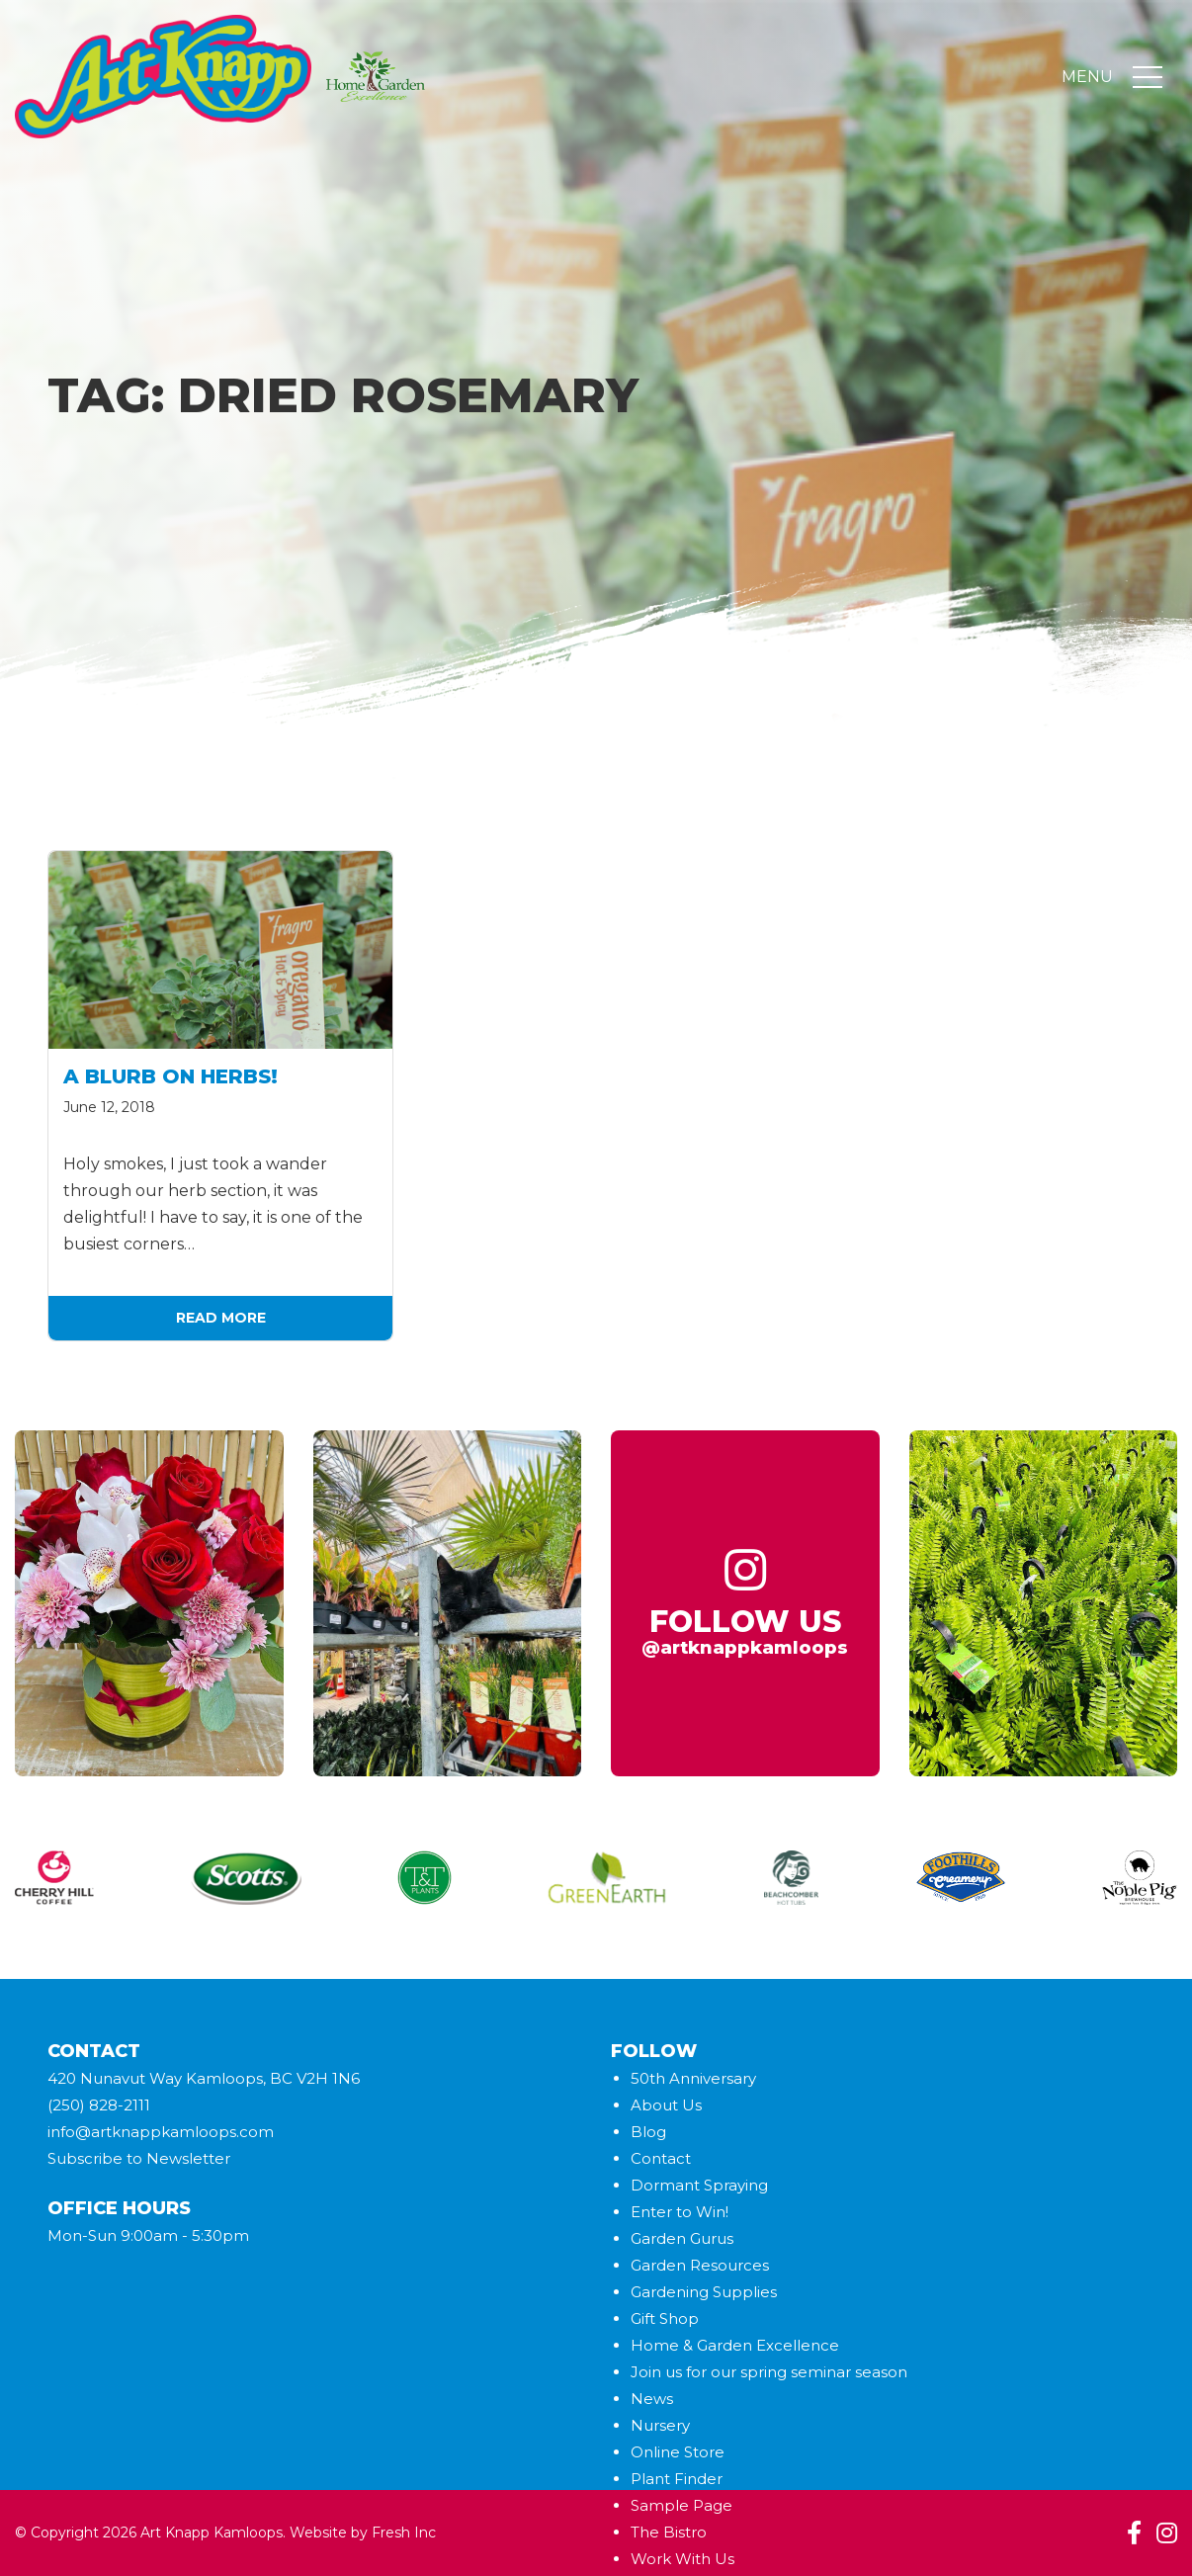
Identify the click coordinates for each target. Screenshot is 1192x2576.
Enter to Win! (679, 2211)
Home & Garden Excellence (735, 2345)
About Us (666, 2105)
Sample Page (681, 2505)
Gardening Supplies (704, 2291)
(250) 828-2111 (98, 2105)
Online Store (677, 2452)
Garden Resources (700, 2265)
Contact (661, 2158)
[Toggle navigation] (1147, 77)
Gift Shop (665, 2318)
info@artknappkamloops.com (160, 2131)
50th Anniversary (693, 2078)
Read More (221, 1318)
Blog (648, 2131)
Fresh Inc (404, 2532)
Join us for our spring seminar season (769, 2371)
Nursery (660, 2425)
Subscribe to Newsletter (138, 2158)
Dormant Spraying (699, 2185)
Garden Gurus (682, 2238)
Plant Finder (677, 2478)
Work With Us (682, 2558)
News (652, 2398)
